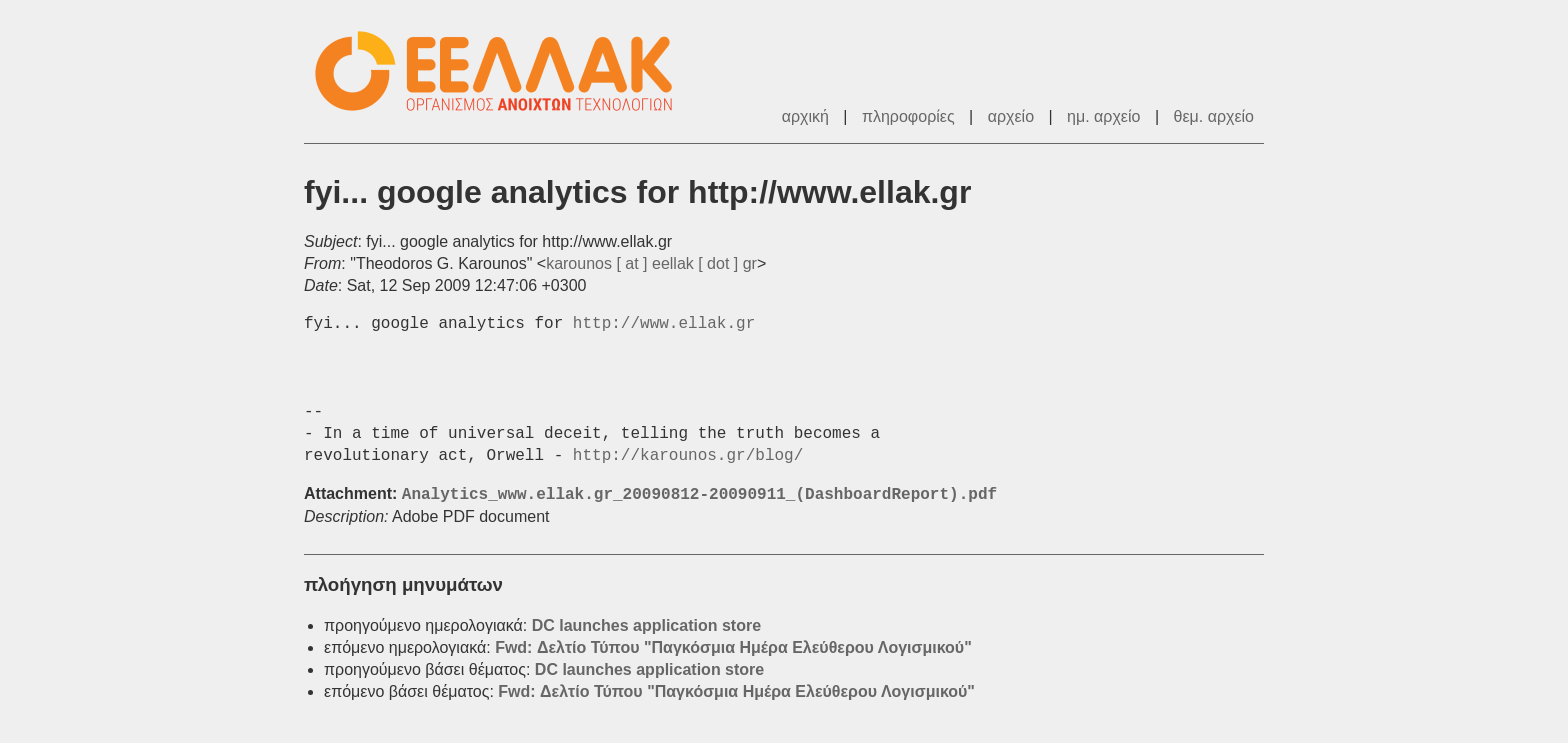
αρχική (805, 116)
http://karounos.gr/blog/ (688, 456)
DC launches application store (646, 625)
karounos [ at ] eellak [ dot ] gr (651, 263)
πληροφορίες (908, 116)
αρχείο (1011, 116)
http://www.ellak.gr (664, 324)
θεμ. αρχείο (1214, 116)
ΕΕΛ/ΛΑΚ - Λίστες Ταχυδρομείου (504, 71)
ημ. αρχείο (1103, 116)
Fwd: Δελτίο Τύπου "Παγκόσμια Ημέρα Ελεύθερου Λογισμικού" (733, 647)
